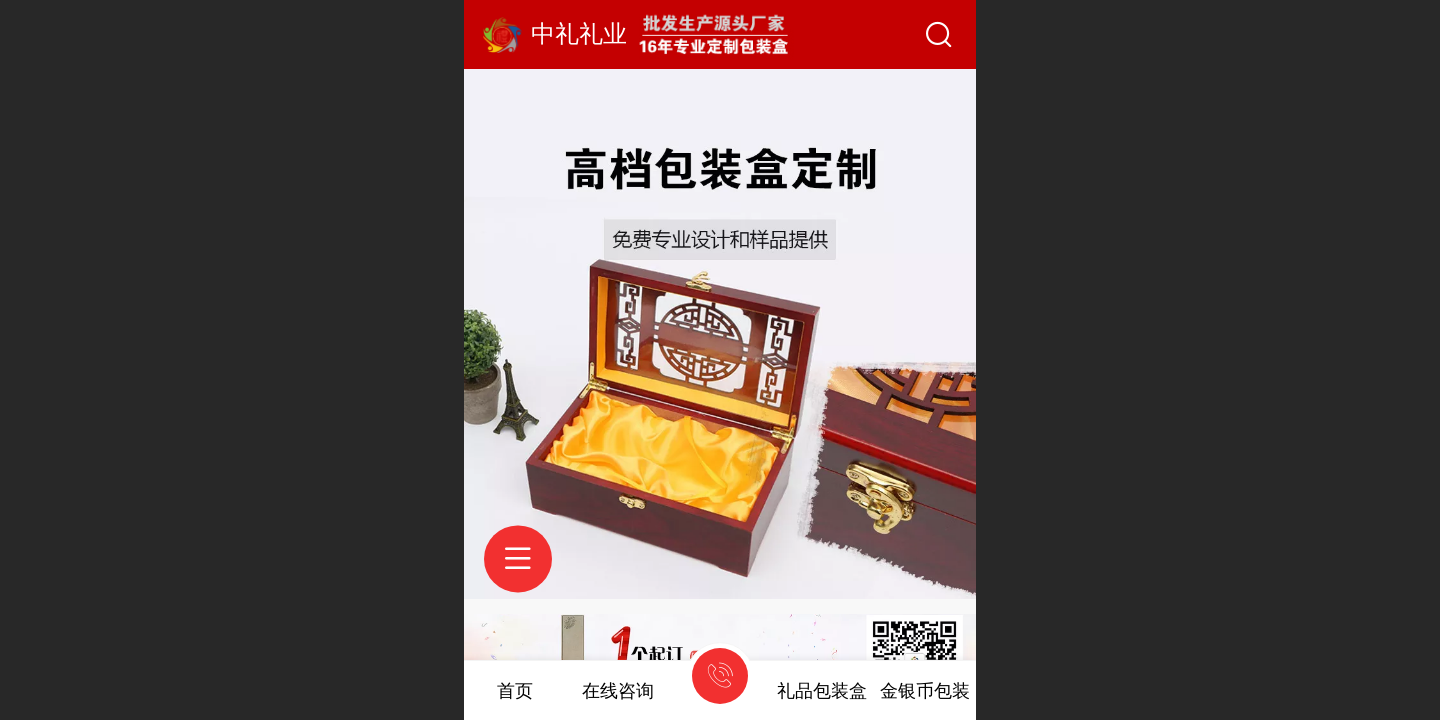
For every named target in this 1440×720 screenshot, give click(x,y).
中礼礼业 (579, 33)
